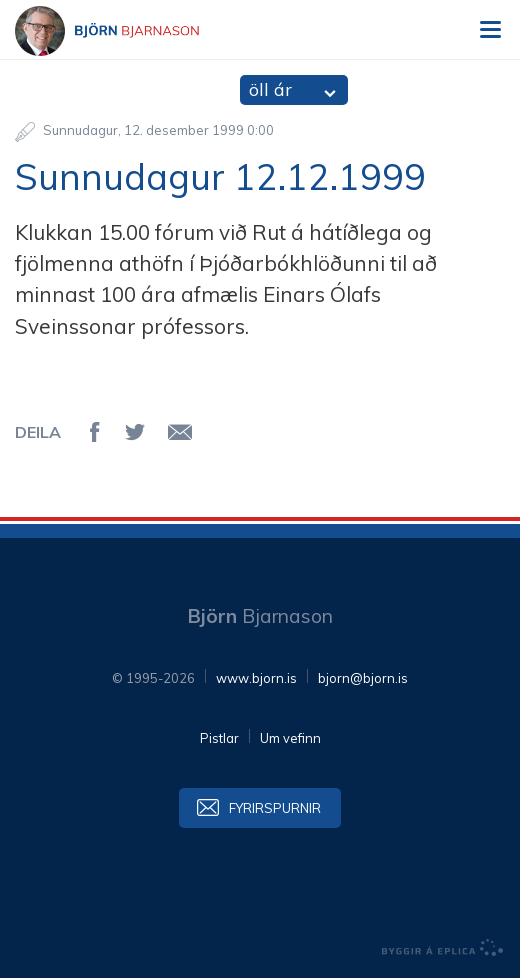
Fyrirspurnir (275, 808)
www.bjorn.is (256, 678)
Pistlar (219, 738)
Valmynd (490, 30)
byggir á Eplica (443, 948)
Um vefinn (290, 738)
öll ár (270, 89)
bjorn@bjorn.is (363, 678)
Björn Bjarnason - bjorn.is (125, 31)
